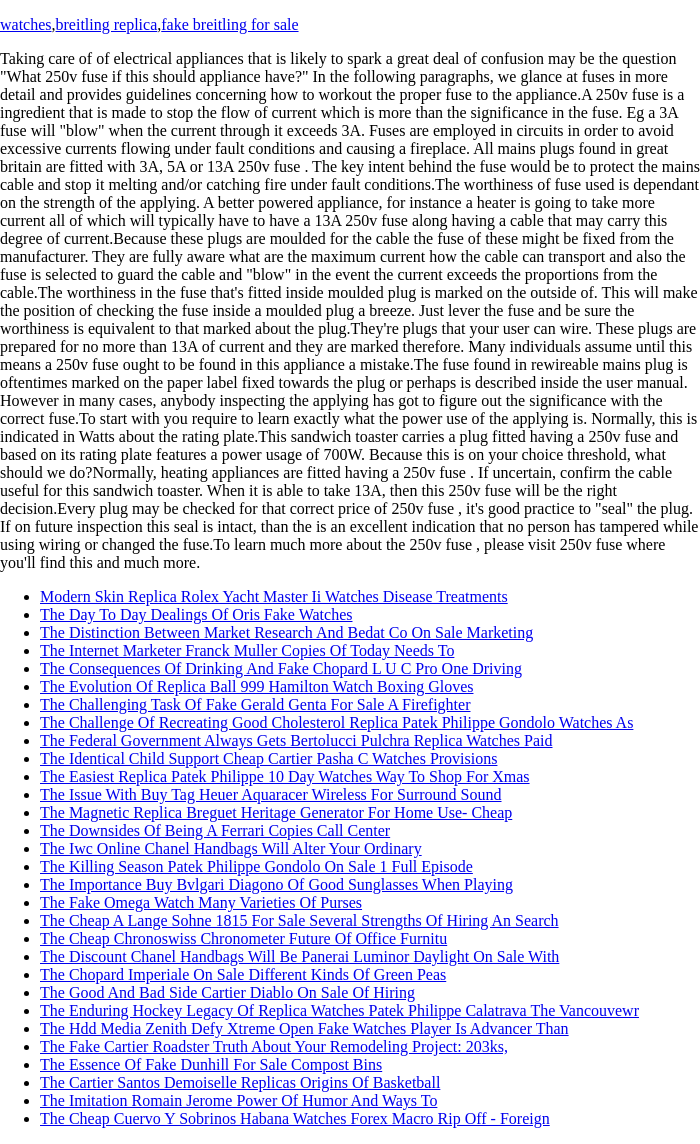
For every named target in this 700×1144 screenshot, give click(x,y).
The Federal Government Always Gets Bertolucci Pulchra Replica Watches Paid (296, 740)
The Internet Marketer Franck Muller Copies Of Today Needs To (247, 650)
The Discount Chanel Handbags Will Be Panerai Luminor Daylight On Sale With (299, 956)
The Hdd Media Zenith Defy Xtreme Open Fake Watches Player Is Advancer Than (304, 1028)
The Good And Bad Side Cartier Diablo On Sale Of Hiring (227, 992)
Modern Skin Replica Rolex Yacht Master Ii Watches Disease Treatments (274, 596)
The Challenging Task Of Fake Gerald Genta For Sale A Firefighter (255, 704)
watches (26, 24)
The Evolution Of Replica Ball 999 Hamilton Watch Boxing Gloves (256, 686)
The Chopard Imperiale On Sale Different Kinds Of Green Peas (243, 974)
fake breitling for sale (229, 24)
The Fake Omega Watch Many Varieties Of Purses (201, 902)
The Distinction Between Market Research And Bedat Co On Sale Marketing (286, 632)
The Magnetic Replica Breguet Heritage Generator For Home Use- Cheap (276, 812)
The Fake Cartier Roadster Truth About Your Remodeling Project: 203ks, (274, 1046)
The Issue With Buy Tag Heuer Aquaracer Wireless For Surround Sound (271, 794)
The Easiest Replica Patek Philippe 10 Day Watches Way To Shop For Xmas (285, 776)
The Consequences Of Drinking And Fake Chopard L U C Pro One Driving (281, 668)
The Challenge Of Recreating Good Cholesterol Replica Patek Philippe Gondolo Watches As (336, 722)
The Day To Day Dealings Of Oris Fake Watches (196, 614)
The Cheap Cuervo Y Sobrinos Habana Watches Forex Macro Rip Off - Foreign (295, 1118)
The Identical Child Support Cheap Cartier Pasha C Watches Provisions (268, 758)
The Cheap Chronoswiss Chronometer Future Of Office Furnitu (243, 938)
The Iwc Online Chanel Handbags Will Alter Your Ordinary (231, 848)
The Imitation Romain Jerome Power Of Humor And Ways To (238, 1100)
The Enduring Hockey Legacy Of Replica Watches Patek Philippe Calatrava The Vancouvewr (339, 1010)
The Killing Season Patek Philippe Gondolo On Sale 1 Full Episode (256, 866)
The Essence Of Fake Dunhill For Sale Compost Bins (211, 1064)
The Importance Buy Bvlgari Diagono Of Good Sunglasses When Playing (276, 884)
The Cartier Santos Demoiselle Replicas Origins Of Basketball (240, 1082)
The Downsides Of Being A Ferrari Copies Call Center (215, 830)
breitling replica (107, 24)
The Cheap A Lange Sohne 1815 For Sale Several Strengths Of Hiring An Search (299, 920)
